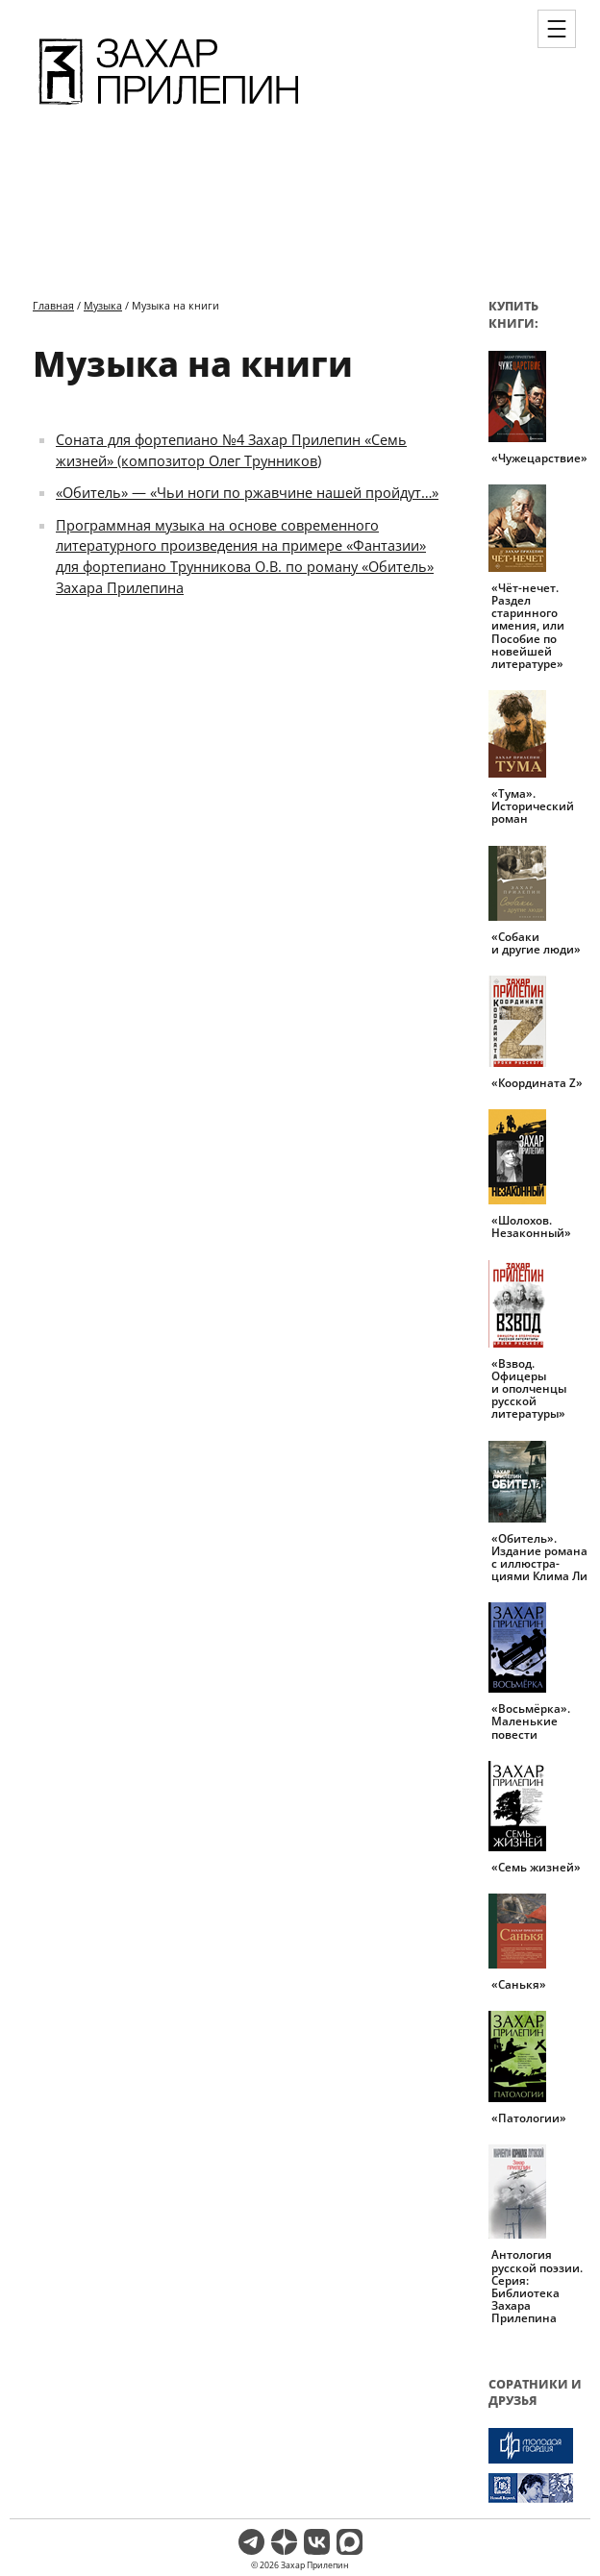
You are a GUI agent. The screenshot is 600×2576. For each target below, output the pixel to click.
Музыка (103, 305)
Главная (53, 305)
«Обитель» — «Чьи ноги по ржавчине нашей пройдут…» (247, 492)
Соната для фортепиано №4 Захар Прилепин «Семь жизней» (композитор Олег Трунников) (231, 450)
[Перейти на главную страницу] (168, 107)
